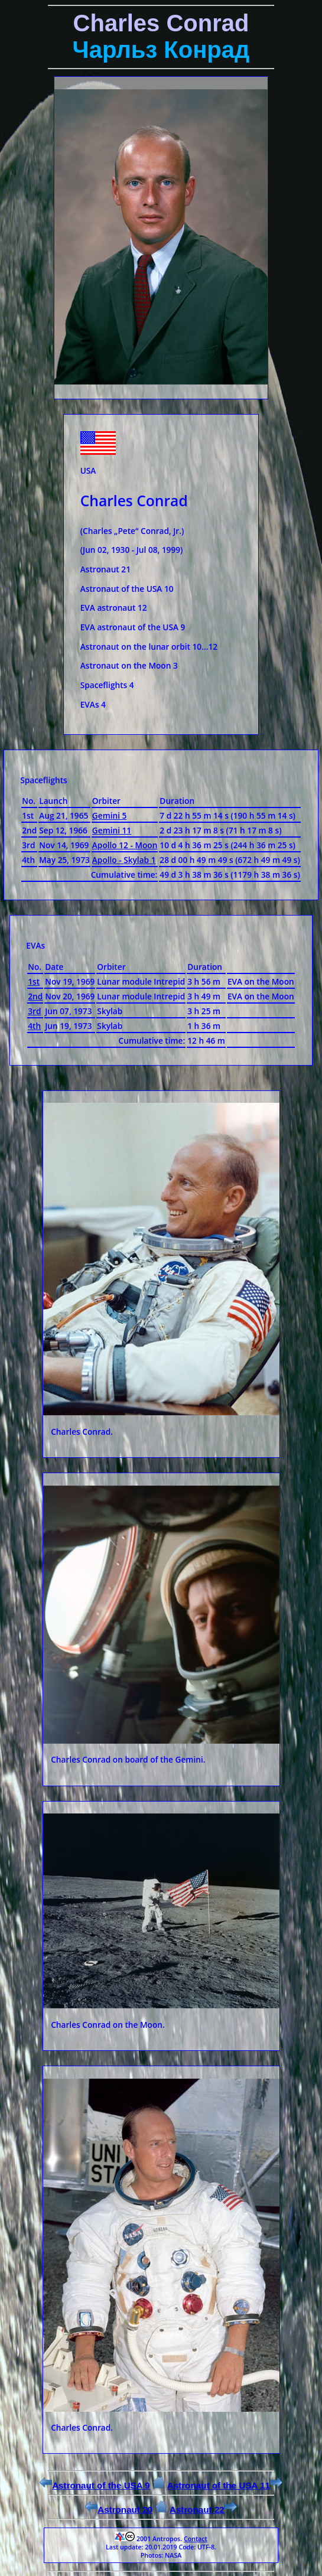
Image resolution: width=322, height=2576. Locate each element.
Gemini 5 (109, 815)
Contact (195, 2539)
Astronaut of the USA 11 (224, 2485)
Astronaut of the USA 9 (95, 2485)
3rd (34, 1011)
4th (34, 1025)
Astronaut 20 (118, 2510)
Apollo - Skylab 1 (124, 859)
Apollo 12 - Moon (125, 845)
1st (34, 981)
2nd (35, 996)
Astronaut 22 (203, 2510)
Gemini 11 (111, 830)
